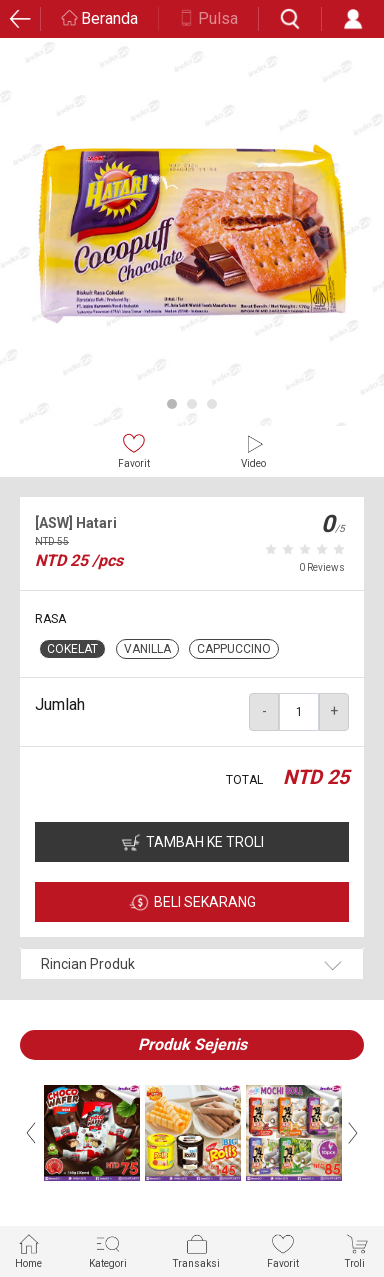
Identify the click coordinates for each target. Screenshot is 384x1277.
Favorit (134, 450)
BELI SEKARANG (205, 902)
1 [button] (172, 404)
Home (28, 1250)
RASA (50, 619)
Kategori (108, 1250)
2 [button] (192, 404)
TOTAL (244, 780)
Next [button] (353, 1133)
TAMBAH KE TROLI (205, 842)
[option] (192, 234)
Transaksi (196, 1250)
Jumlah (60, 704)
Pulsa (218, 18)
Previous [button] (31, 1133)
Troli (357, 1250)
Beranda (109, 18)
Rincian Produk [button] (88, 964)
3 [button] (212, 404)
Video (253, 450)
